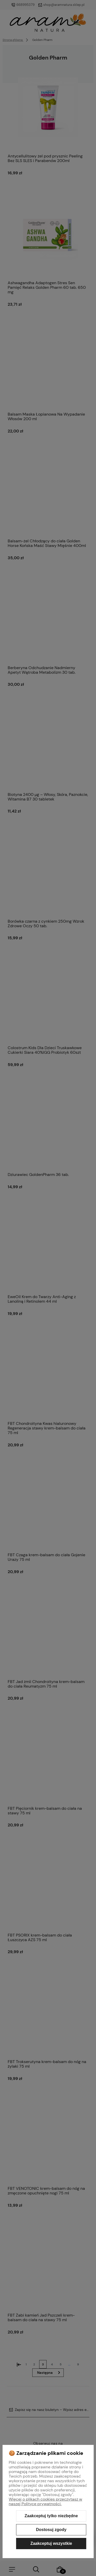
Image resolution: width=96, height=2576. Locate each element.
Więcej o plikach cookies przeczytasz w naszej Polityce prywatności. (45, 2501)
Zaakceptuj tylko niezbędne (51, 2516)
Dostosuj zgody (51, 2529)
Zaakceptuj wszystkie (51, 2543)
